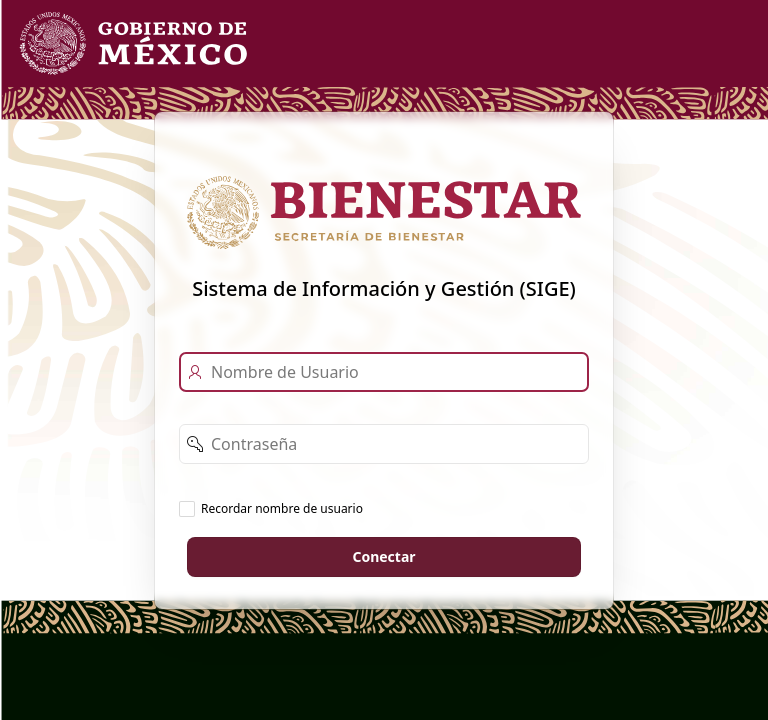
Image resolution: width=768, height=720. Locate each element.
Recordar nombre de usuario (282, 508)
